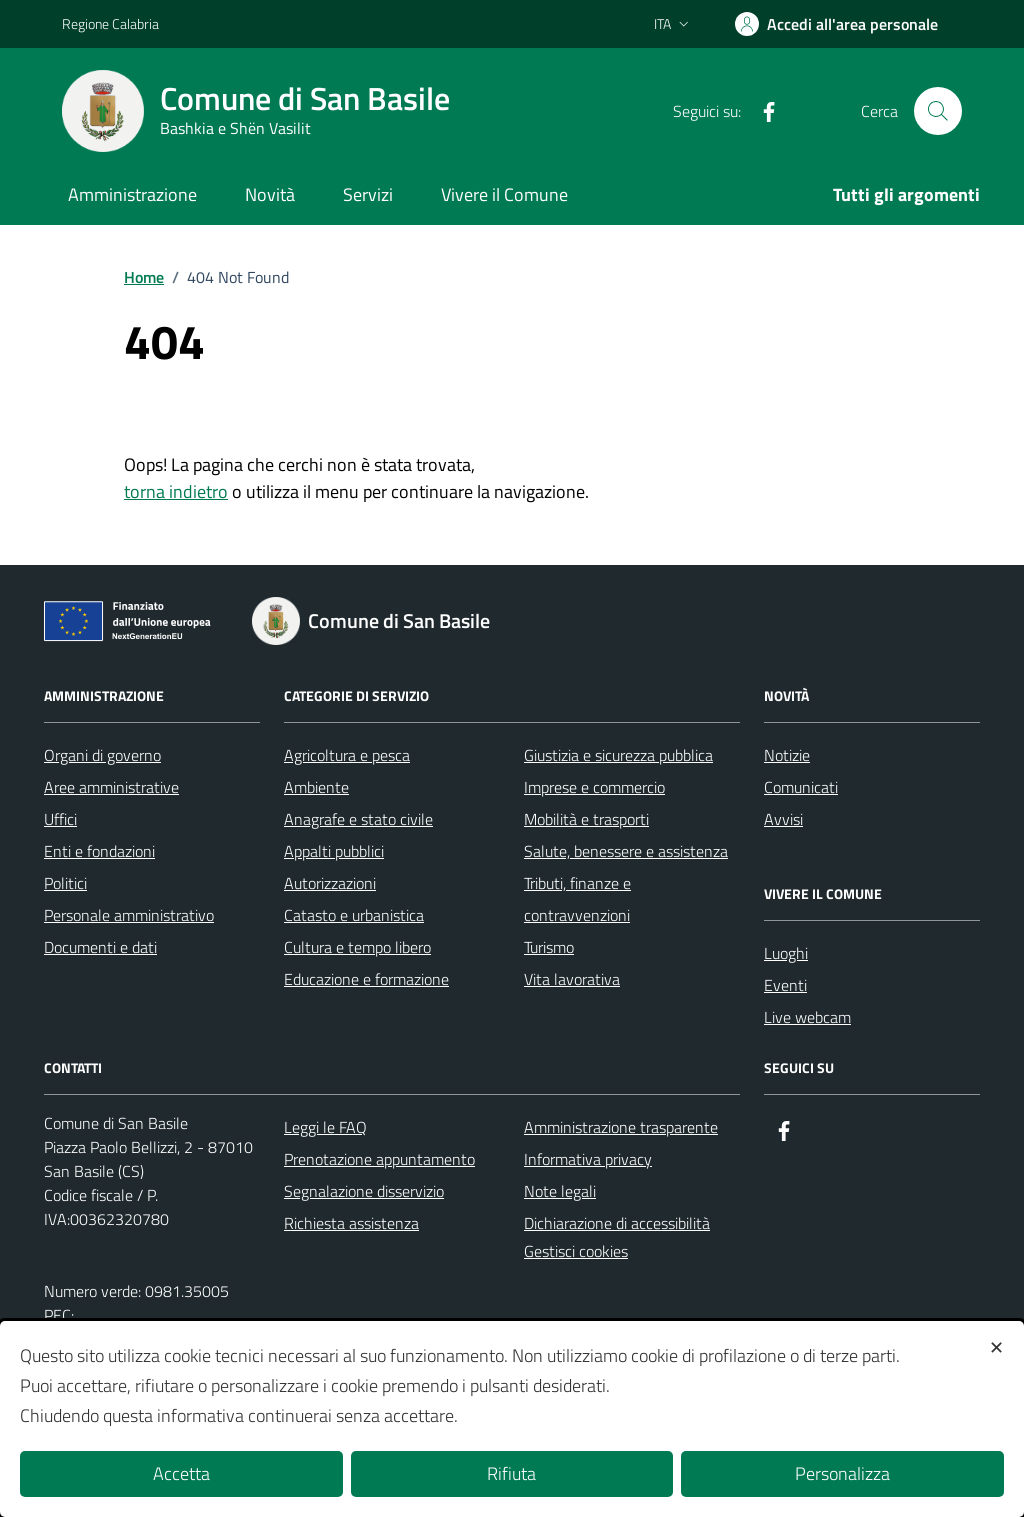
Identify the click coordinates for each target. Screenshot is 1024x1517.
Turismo (549, 947)
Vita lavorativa (572, 979)
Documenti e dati (100, 947)
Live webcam (807, 1017)
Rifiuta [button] (511, 1473)
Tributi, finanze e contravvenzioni (577, 899)
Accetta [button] (181, 1473)
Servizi (368, 194)
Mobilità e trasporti (586, 819)
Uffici (60, 819)
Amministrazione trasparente (621, 1127)
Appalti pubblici (334, 851)
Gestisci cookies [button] (576, 1251)
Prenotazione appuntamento (379, 1159)
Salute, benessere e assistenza (626, 851)
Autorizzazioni (330, 883)
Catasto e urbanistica (354, 915)
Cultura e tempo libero (357, 947)
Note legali (560, 1191)
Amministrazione (132, 194)
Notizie (787, 755)
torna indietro (176, 491)
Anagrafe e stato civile (358, 819)
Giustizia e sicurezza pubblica (618, 755)
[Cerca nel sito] (938, 111)
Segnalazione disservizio (364, 1191)
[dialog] (512, 1419)
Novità (270, 194)
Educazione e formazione (366, 979)
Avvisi (783, 819)
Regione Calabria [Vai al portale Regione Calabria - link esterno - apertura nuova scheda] (110, 23)
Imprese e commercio (594, 787)
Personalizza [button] (842, 1473)
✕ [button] (996, 1347)
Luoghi (786, 953)
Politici (65, 883)
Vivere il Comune (504, 194)
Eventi (785, 985)
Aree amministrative (111, 787)
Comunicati (801, 787)
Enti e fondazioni (99, 851)
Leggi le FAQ (325, 1127)
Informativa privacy (588, 1159)
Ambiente (316, 787)
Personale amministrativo (129, 915)
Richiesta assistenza (351, 1223)
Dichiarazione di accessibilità (617, 1223)
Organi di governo (102, 755)
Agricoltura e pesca (347, 755)
